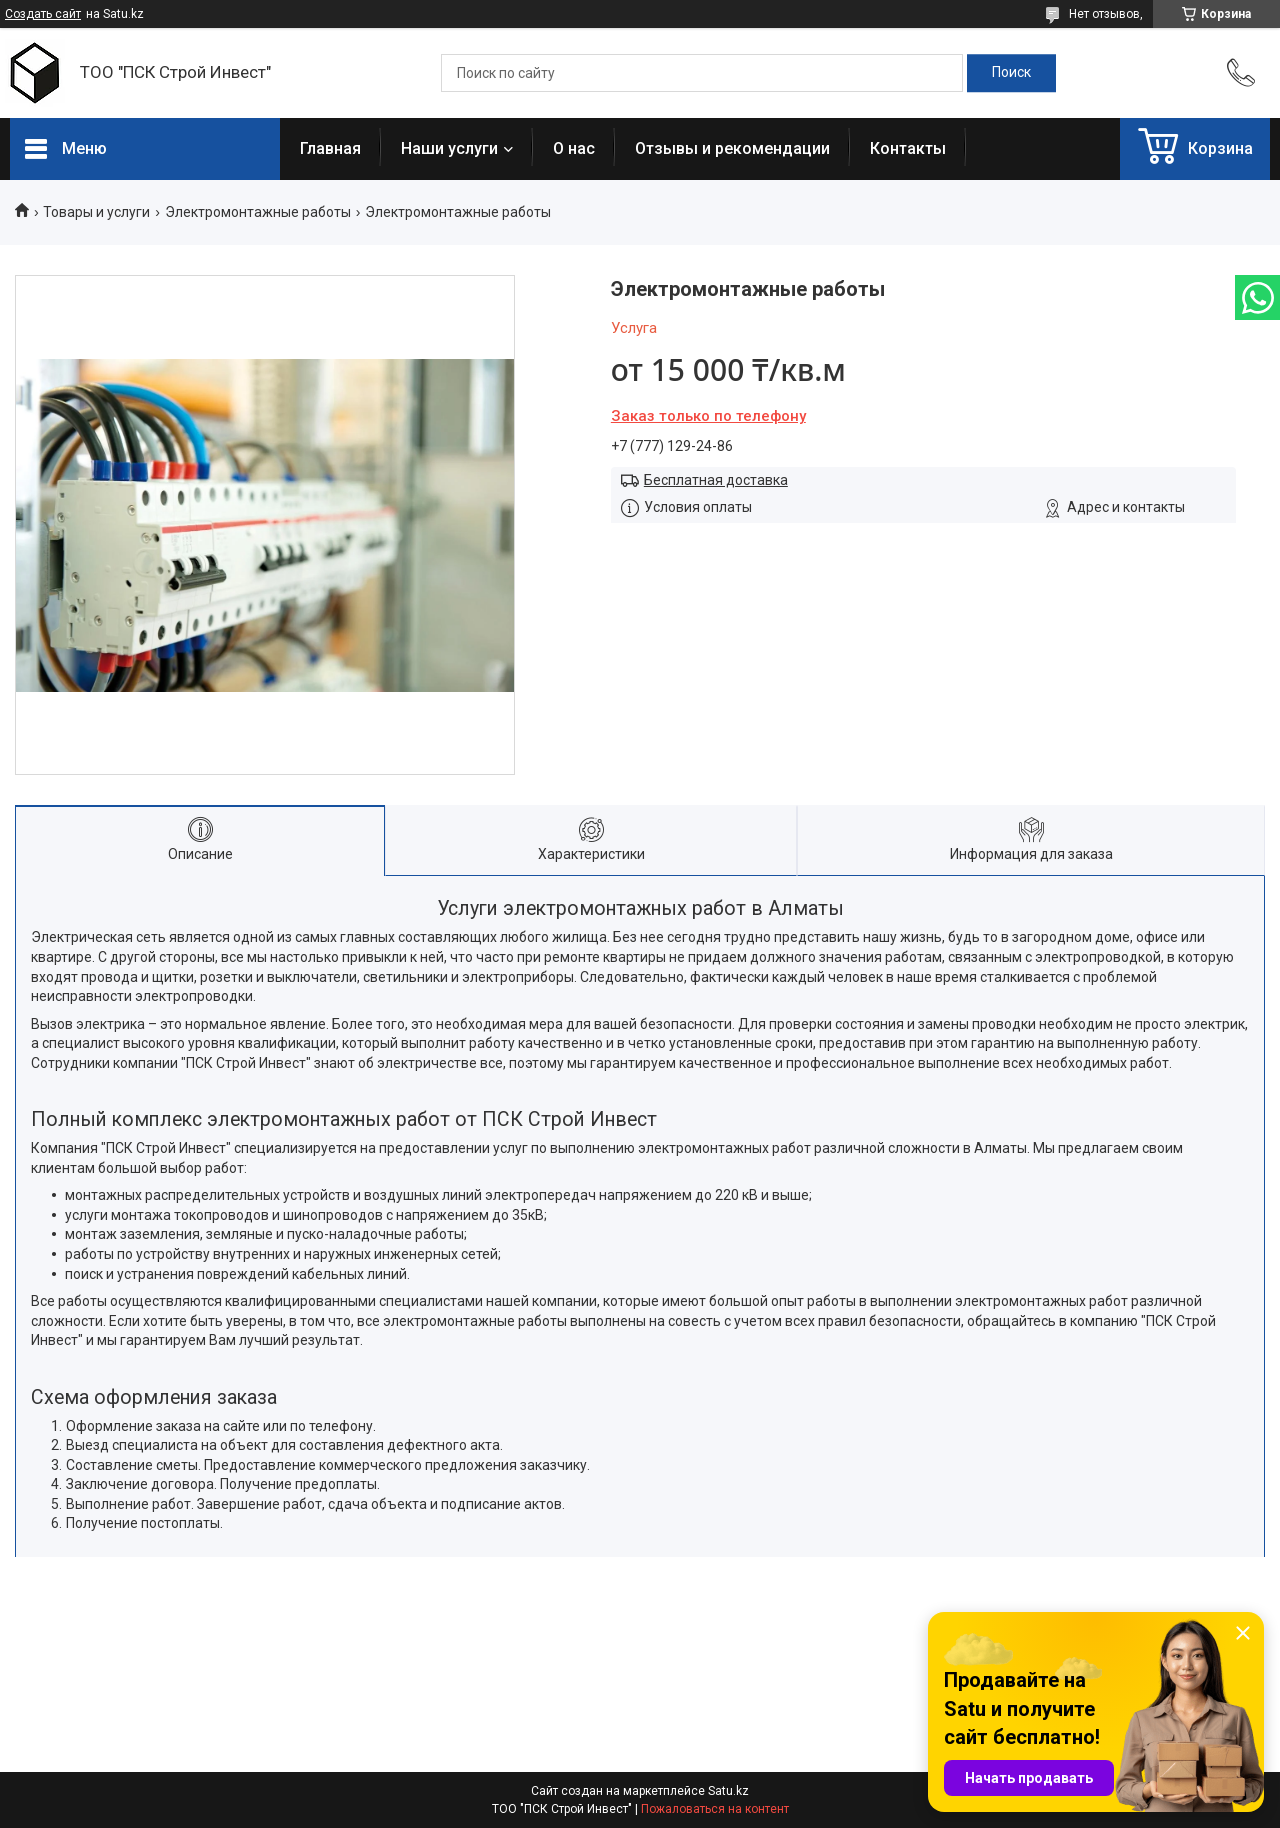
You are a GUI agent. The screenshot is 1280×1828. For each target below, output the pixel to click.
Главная (330, 148)
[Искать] (1011, 73)
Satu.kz (728, 1791)
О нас (574, 148)
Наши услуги (449, 148)
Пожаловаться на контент (715, 1809)
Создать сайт (43, 14)
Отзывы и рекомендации (732, 148)
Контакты (908, 148)
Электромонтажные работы (258, 212)
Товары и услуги (96, 212)
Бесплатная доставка (716, 480)
